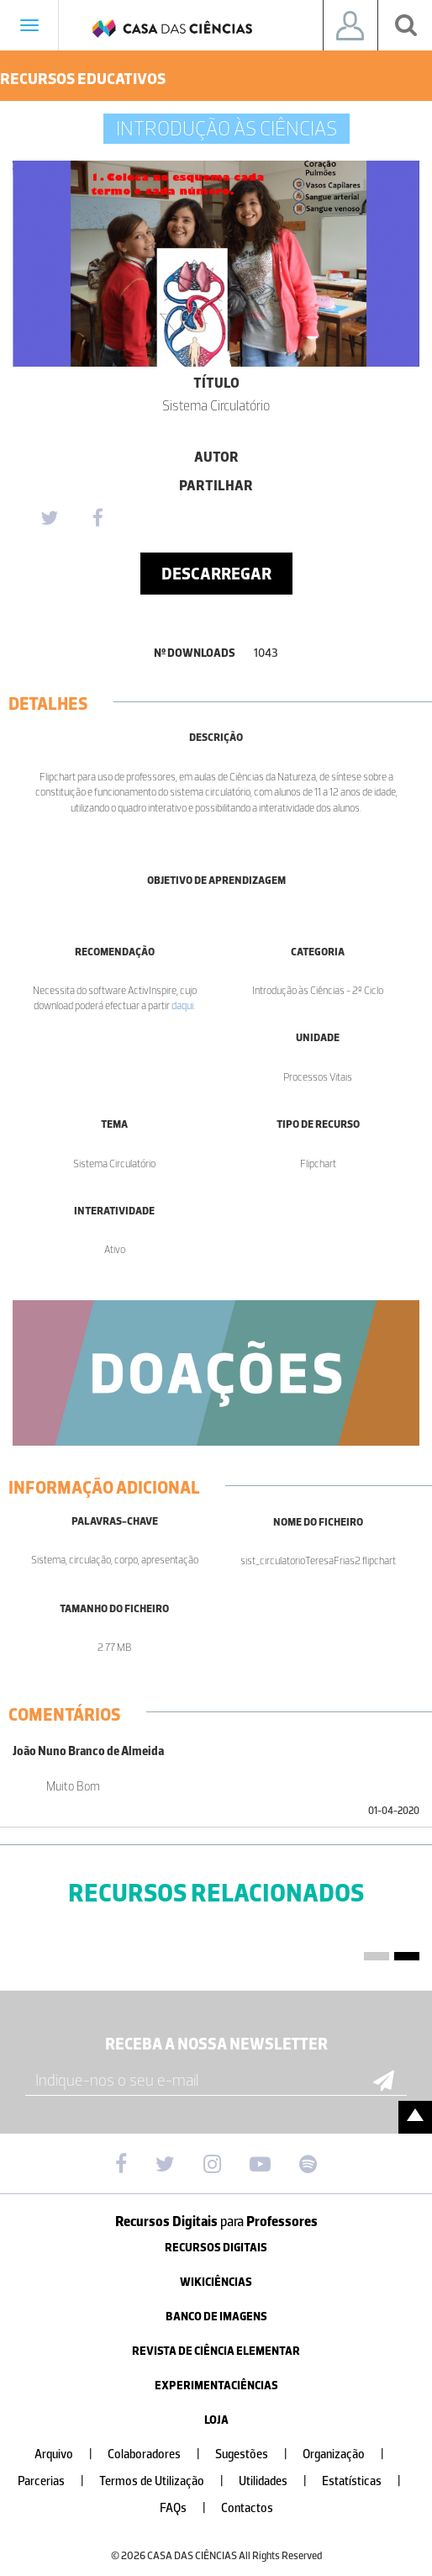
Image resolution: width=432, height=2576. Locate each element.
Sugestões (258, 2454)
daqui (182, 1005)
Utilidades (279, 2481)
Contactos (247, 2508)
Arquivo (70, 2454)
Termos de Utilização (168, 2481)
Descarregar (216, 573)
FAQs (189, 2508)
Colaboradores (160, 2454)
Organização (350, 2454)
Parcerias (57, 2481)
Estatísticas (368, 2481)
